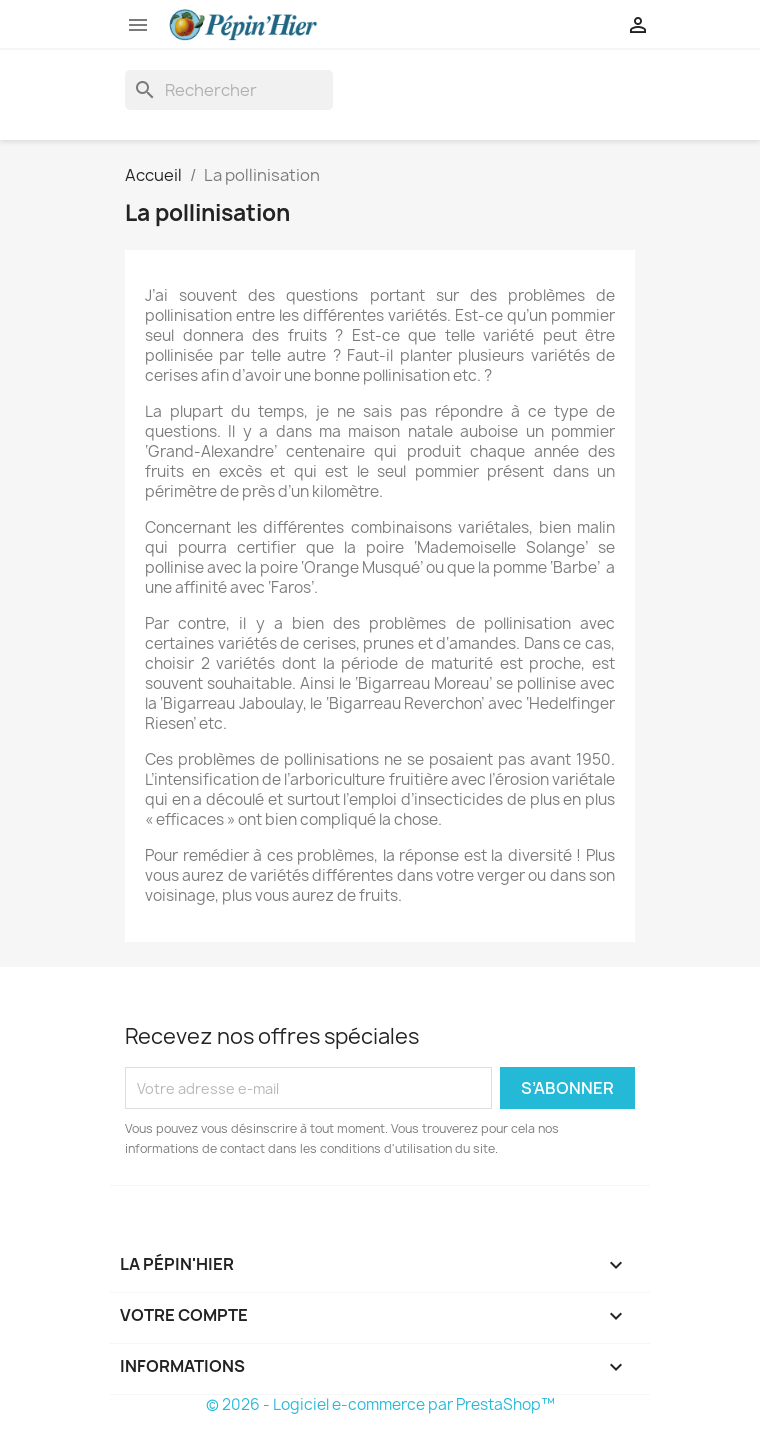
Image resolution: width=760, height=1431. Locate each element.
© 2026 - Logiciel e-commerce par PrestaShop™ (380, 1404)
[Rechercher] (229, 90)
